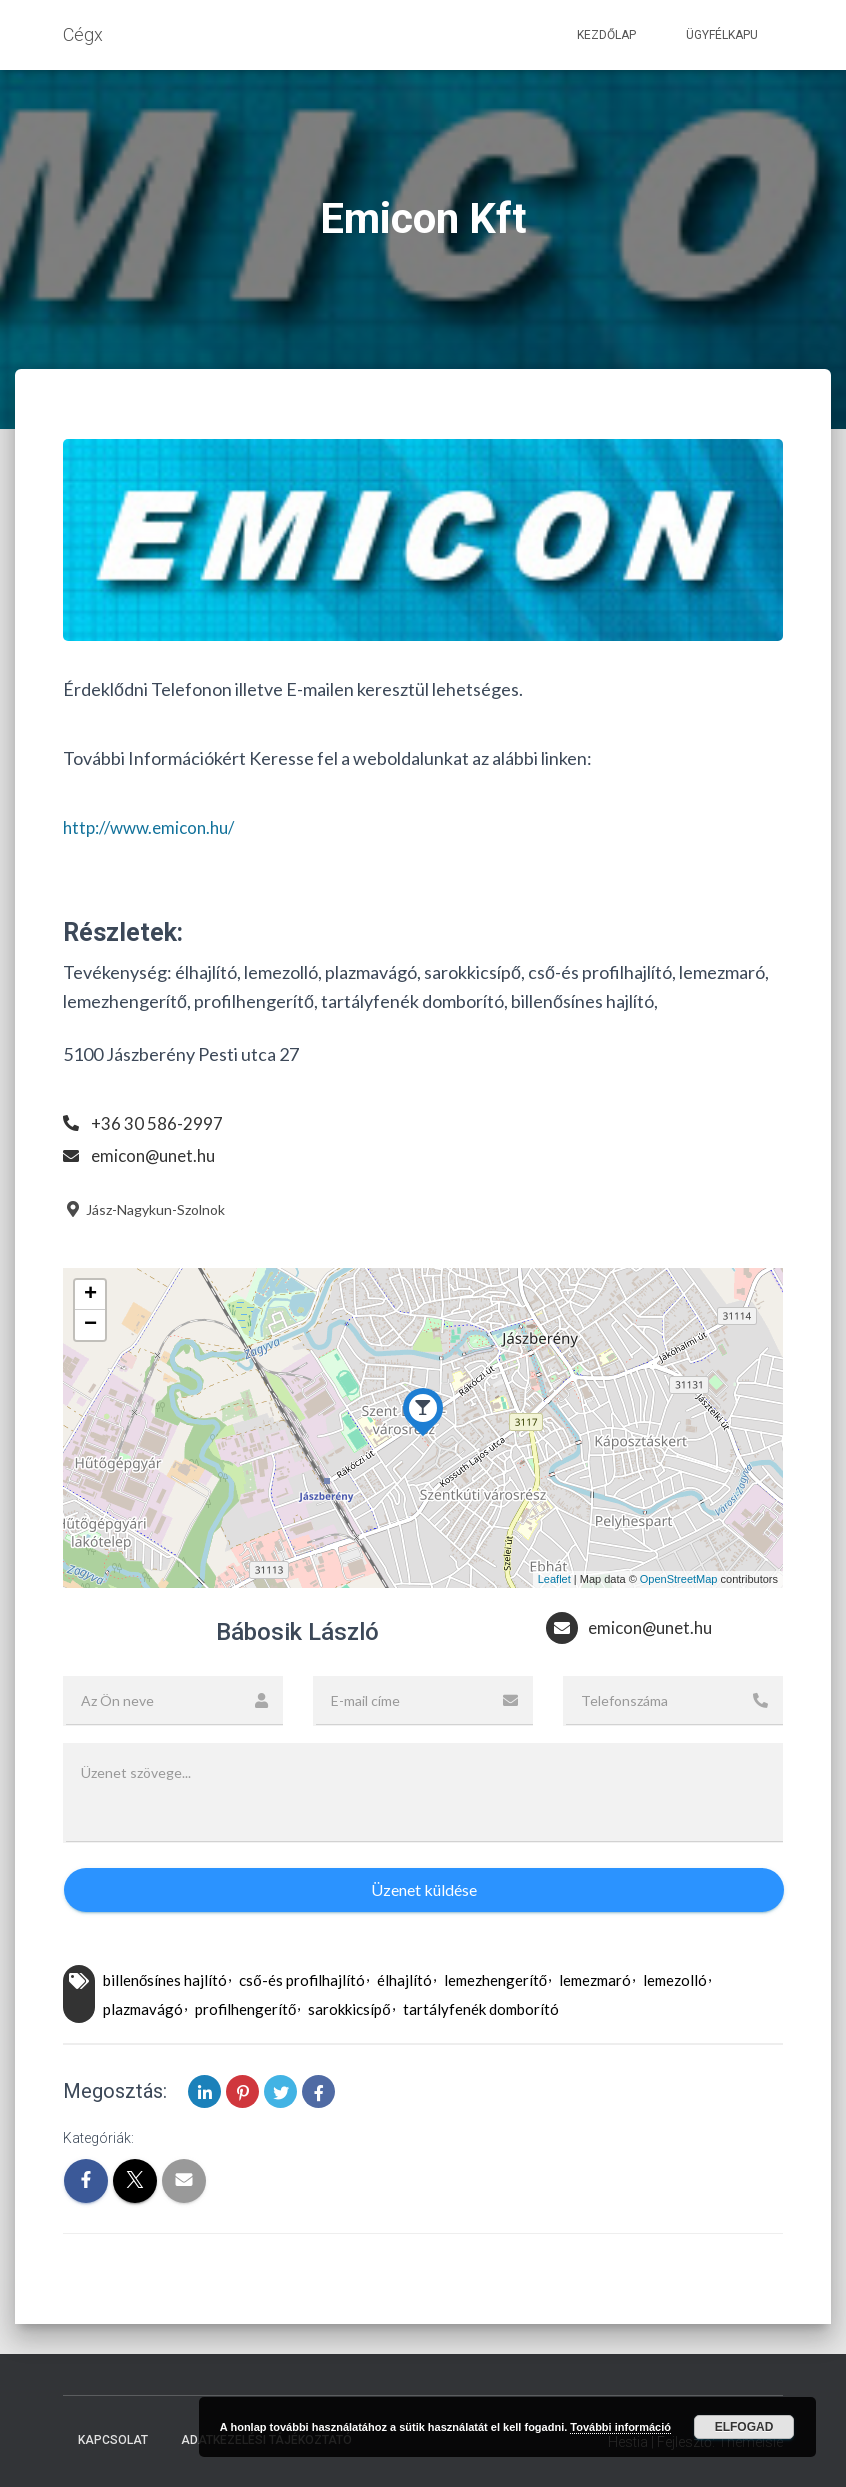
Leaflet (554, 1579)
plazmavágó (143, 2009)
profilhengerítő (245, 2009)
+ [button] (90, 1295)
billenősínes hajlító (165, 1980)
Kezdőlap (606, 35)
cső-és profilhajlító (301, 1980)
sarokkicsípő (349, 2009)
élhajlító (404, 1980)
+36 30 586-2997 (157, 1123)
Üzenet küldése (424, 1889)
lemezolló (675, 1980)
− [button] (90, 1325)
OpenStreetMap (679, 1579)
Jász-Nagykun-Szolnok (144, 1209)
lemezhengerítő (495, 1980)
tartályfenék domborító (481, 2009)
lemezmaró (595, 1980)
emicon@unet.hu (157, 1155)
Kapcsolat (113, 2440)
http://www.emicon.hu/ (155, 827)
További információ (620, 2427)
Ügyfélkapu (722, 35)
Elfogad (744, 2427)
